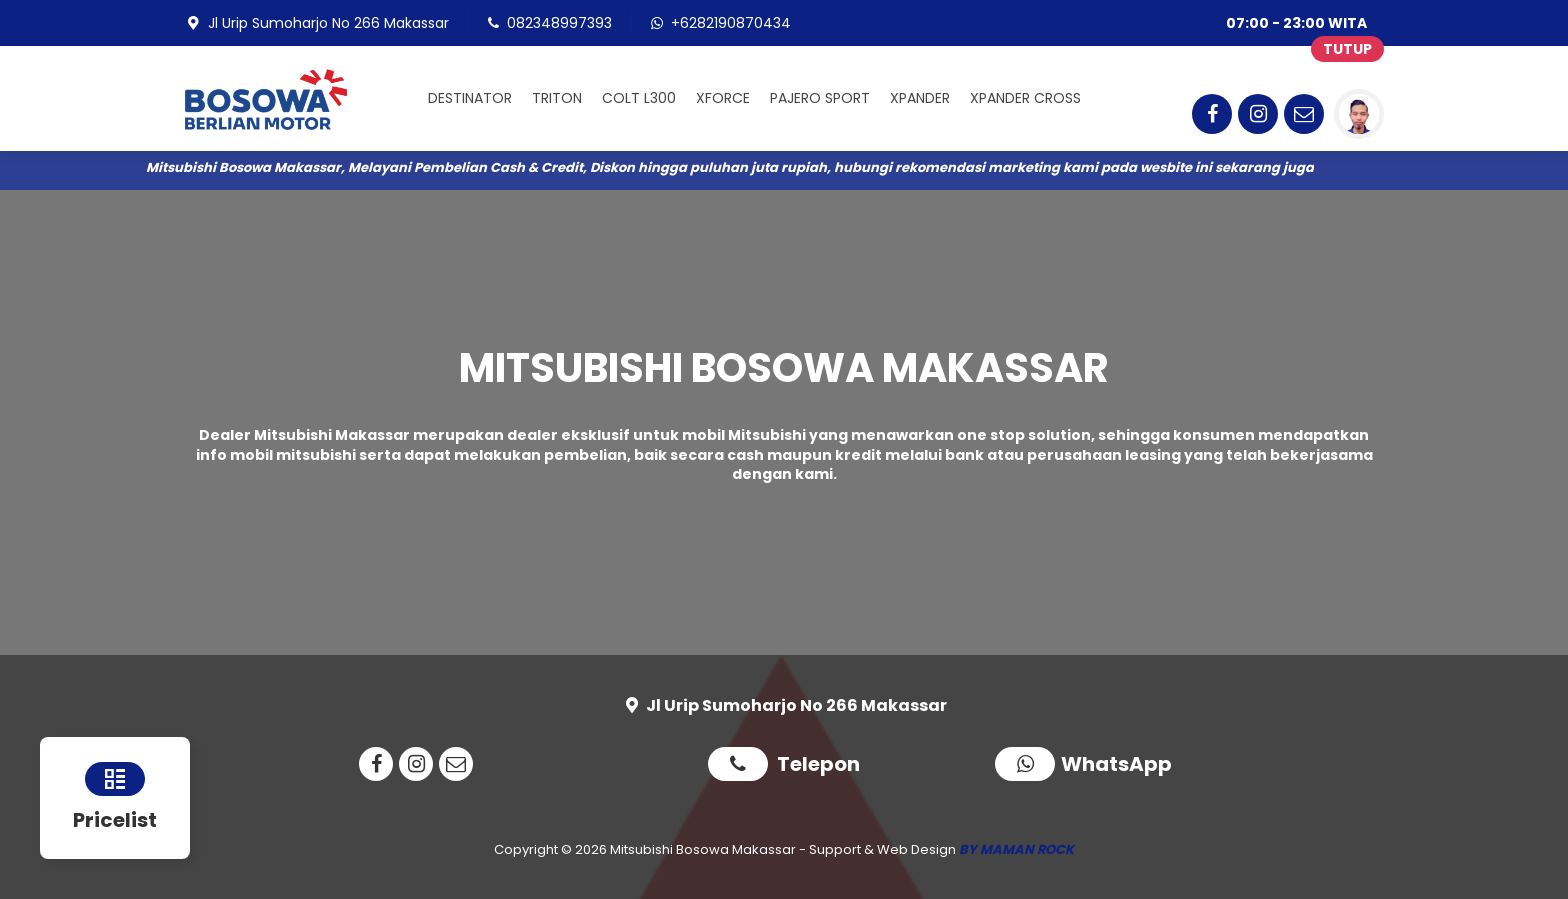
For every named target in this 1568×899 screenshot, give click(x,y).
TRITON (557, 98)
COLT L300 (639, 98)
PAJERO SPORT (820, 98)
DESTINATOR (470, 98)
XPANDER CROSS (1025, 98)
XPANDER (920, 98)
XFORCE (723, 98)
